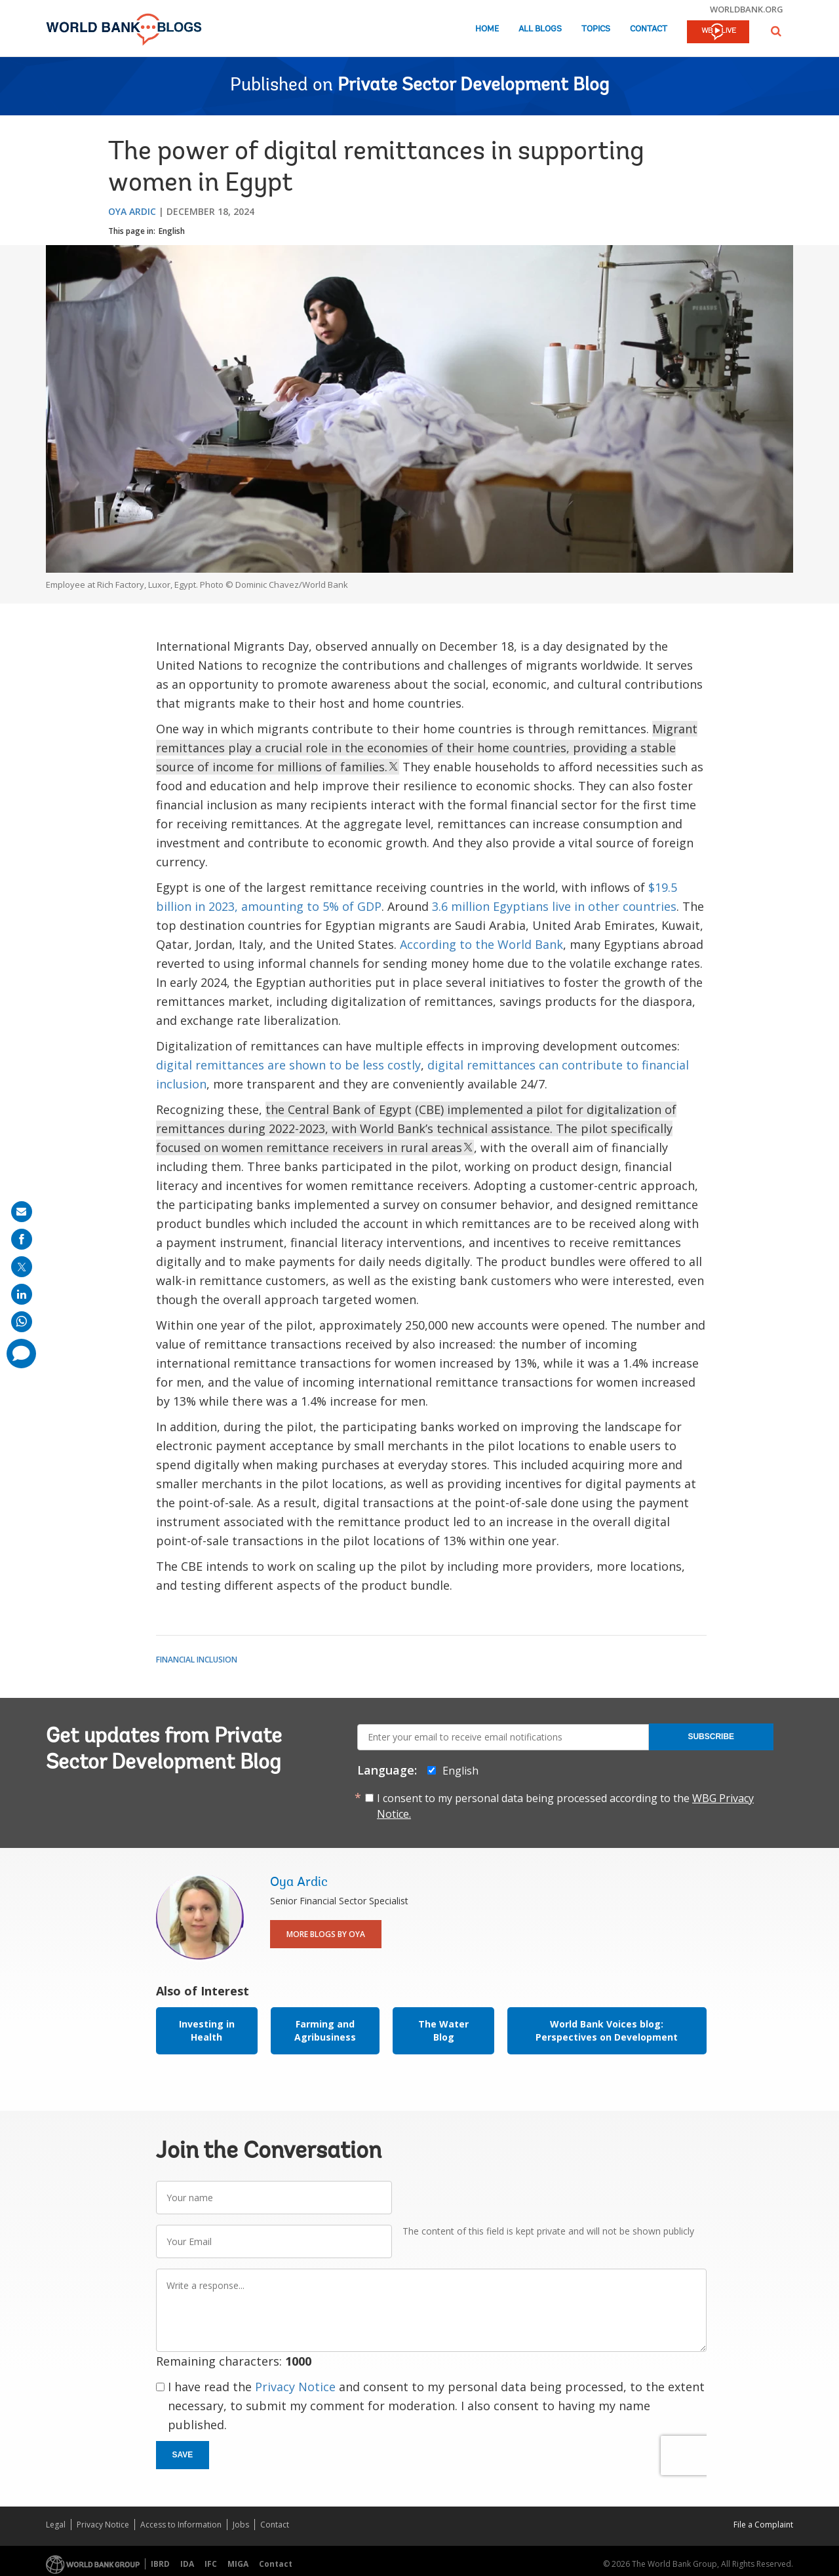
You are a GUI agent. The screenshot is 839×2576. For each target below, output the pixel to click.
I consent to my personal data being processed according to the (565, 1806)
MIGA (237, 2563)
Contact (648, 29)
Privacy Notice (295, 2386)
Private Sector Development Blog (473, 86)
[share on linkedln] (21, 1294)
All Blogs (540, 29)
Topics (595, 29)
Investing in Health (207, 2030)
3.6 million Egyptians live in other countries (554, 906)
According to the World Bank (481, 944)
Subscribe (711, 1736)
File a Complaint (763, 2524)
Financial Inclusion (196, 1659)
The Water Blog (443, 2030)
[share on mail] (21, 1211)
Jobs (241, 2524)
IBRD (160, 2563)
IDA (187, 2563)
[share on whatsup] (21, 1321)
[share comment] (21, 1353)
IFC (211, 2563)
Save (182, 2454)
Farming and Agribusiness (325, 2030)
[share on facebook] (21, 1239)
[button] (776, 31)
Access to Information (181, 2524)
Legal (56, 2524)
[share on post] (21, 1266)
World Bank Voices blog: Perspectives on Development (607, 2030)
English (172, 231)
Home (487, 29)
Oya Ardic (132, 211)
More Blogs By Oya (325, 1934)
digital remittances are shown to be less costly (288, 1065)
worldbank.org (746, 9)
